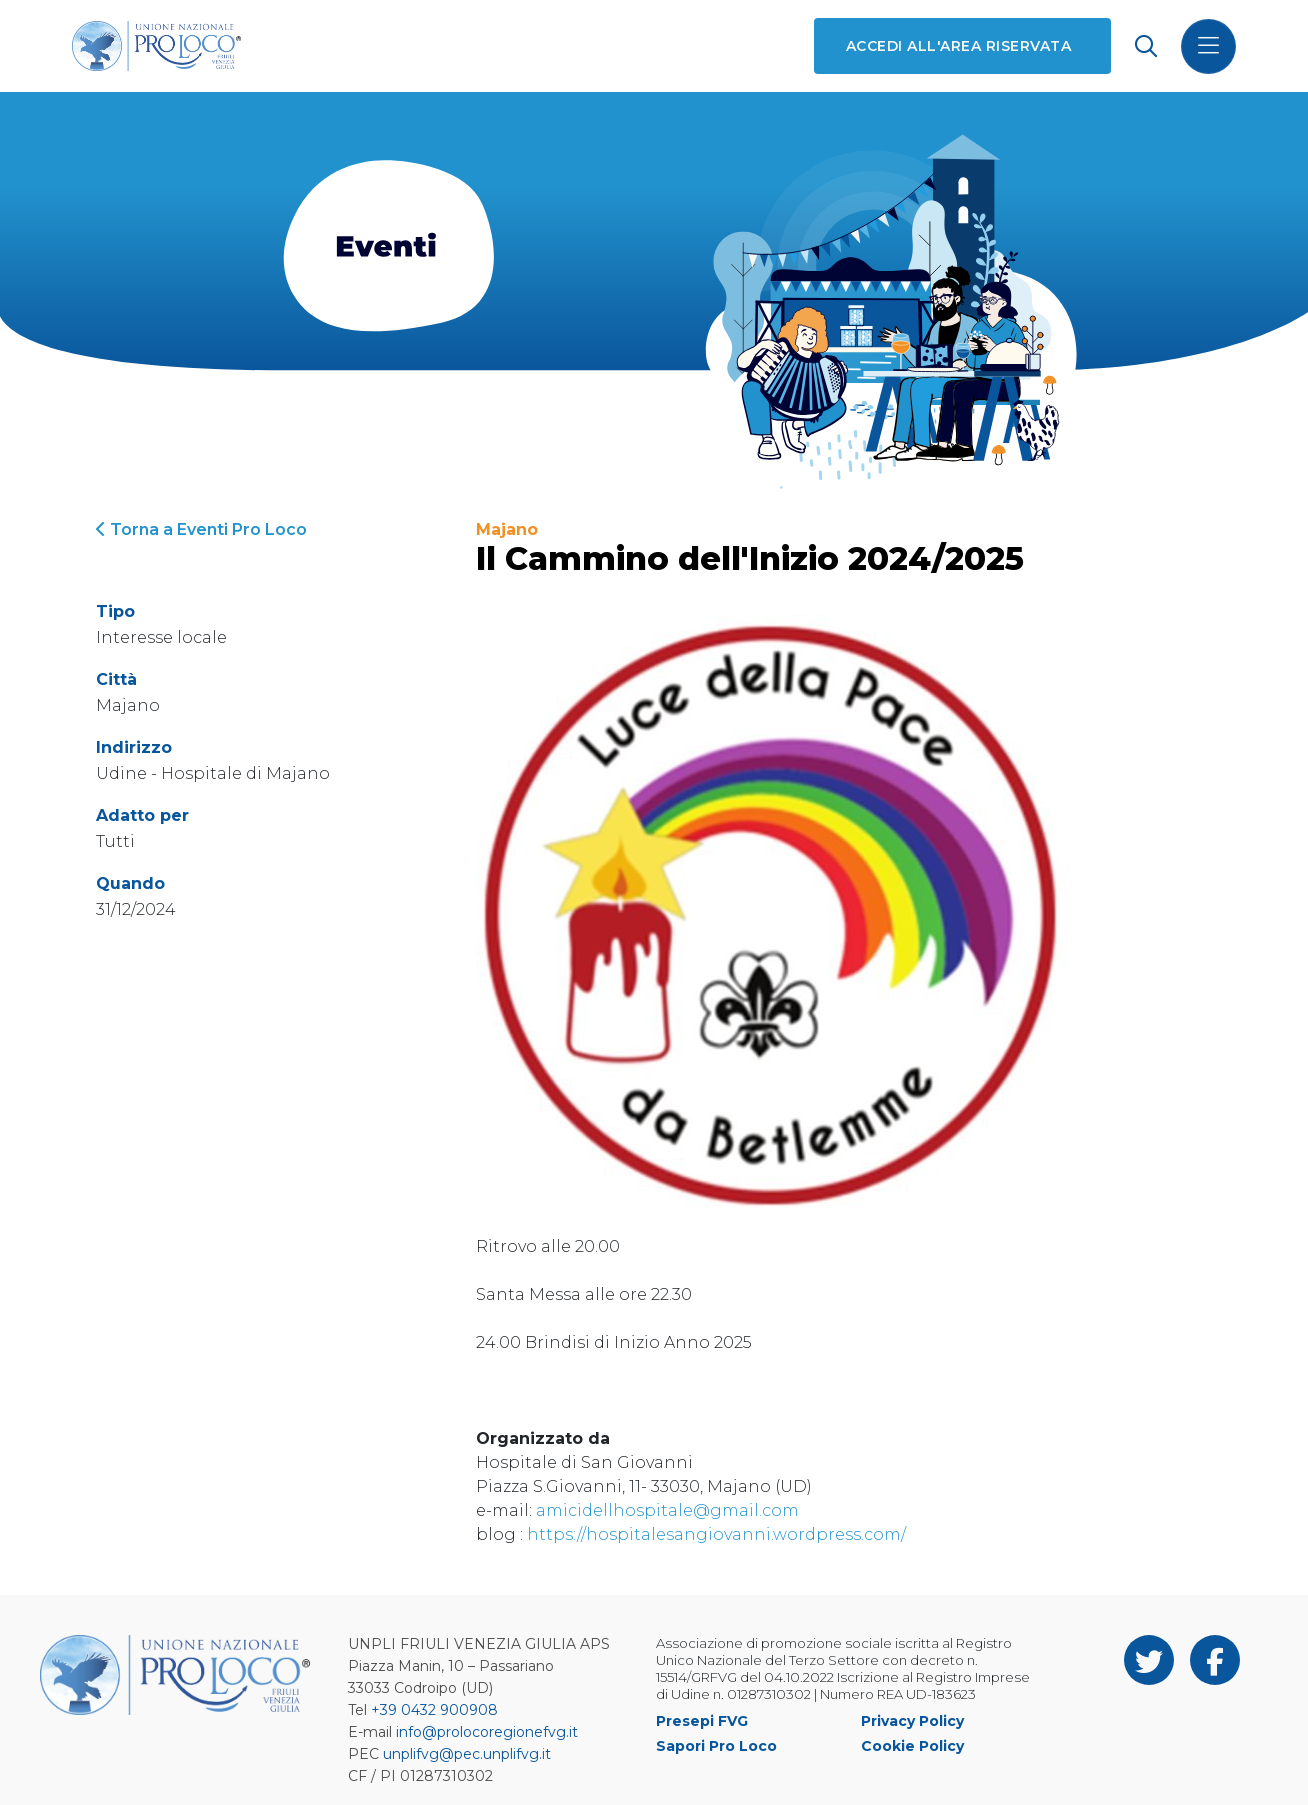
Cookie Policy (912, 1746)
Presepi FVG (702, 1721)
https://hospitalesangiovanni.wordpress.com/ (716, 1534)
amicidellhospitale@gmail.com (667, 1510)
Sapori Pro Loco (716, 1746)
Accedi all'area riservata (958, 46)
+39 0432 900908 (434, 1710)
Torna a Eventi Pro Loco (201, 529)
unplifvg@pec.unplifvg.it (467, 1754)
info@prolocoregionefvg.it (487, 1732)
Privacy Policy (912, 1721)
